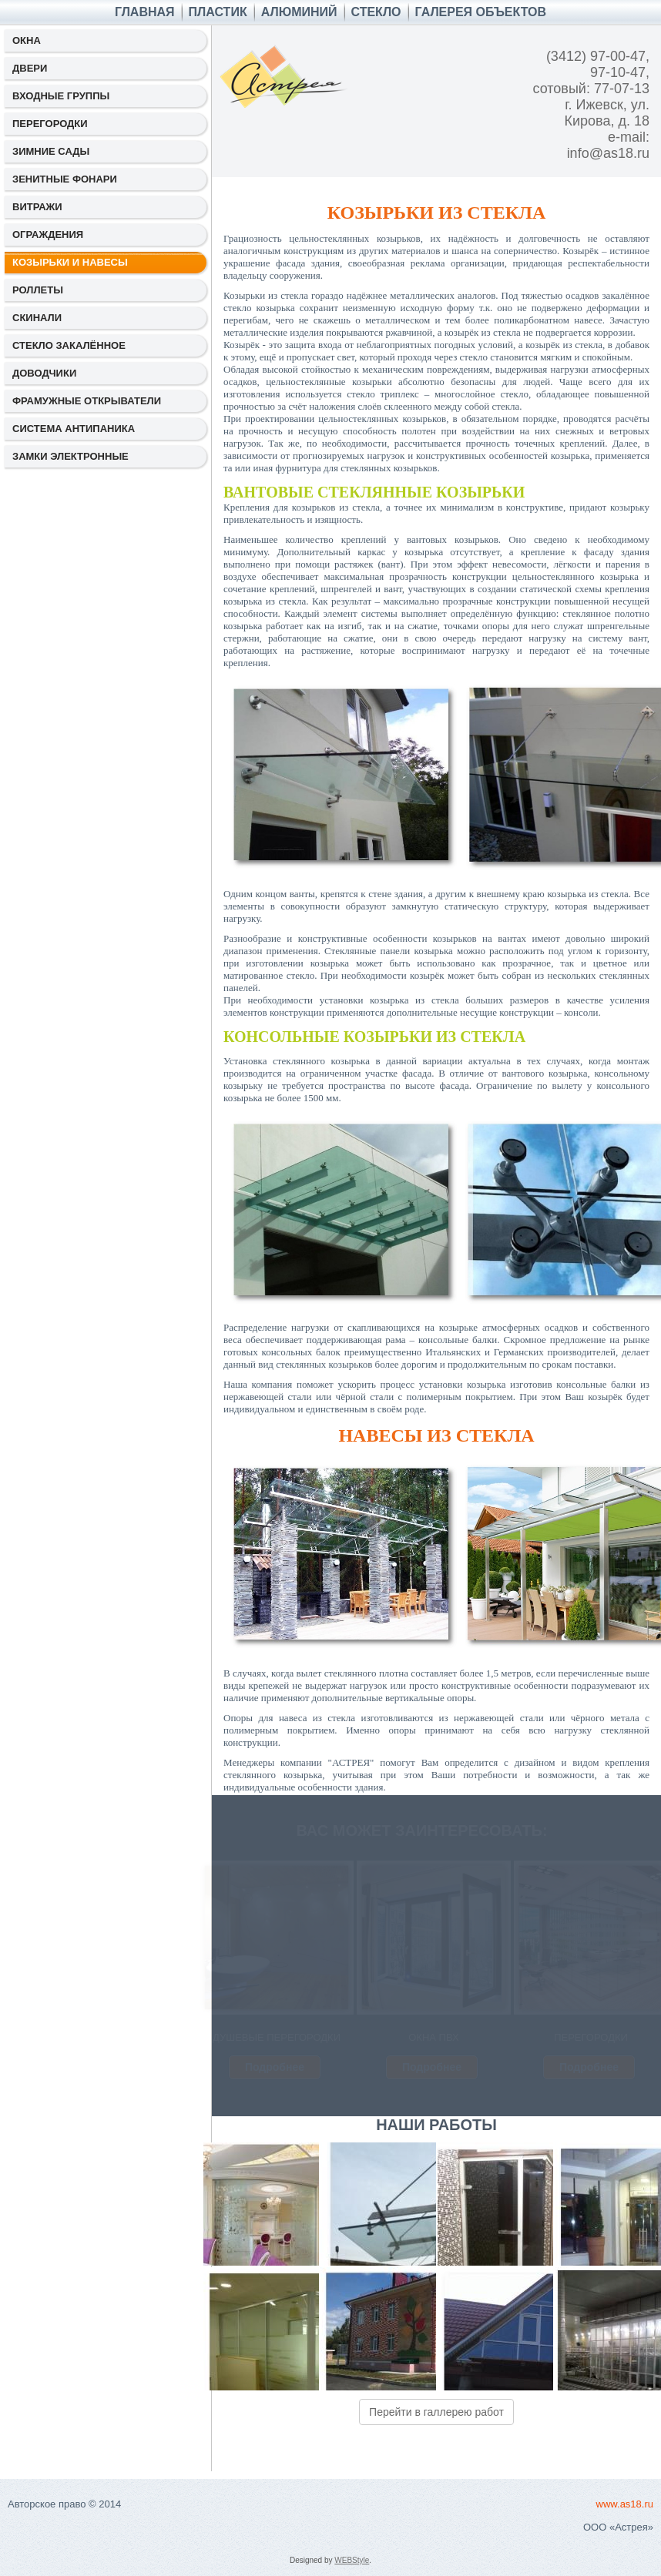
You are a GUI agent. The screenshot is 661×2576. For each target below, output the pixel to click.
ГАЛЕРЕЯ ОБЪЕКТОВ (480, 11)
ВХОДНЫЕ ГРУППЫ (60, 96)
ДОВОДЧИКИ (44, 373)
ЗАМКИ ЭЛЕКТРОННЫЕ (70, 456)
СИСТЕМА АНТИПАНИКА (73, 428)
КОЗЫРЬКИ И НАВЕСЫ (70, 262)
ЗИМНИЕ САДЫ (50, 151)
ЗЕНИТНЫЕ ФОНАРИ (64, 179)
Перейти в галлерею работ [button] (436, 2412)
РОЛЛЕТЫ (37, 290)
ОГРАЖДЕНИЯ (47, 234)
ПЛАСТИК (218, 11)
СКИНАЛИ (37, 317)
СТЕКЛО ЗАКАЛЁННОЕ (69, 345)
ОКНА (26, 40)
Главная (145, 11)
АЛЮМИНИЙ (299, 11)
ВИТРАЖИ (37, 207)
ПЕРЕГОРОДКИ (50, 123)
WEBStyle (351, 2560)
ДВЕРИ (29, 68)
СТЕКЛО (376, 11)
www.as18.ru (624, 2504)
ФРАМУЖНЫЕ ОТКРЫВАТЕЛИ (86, 401)
